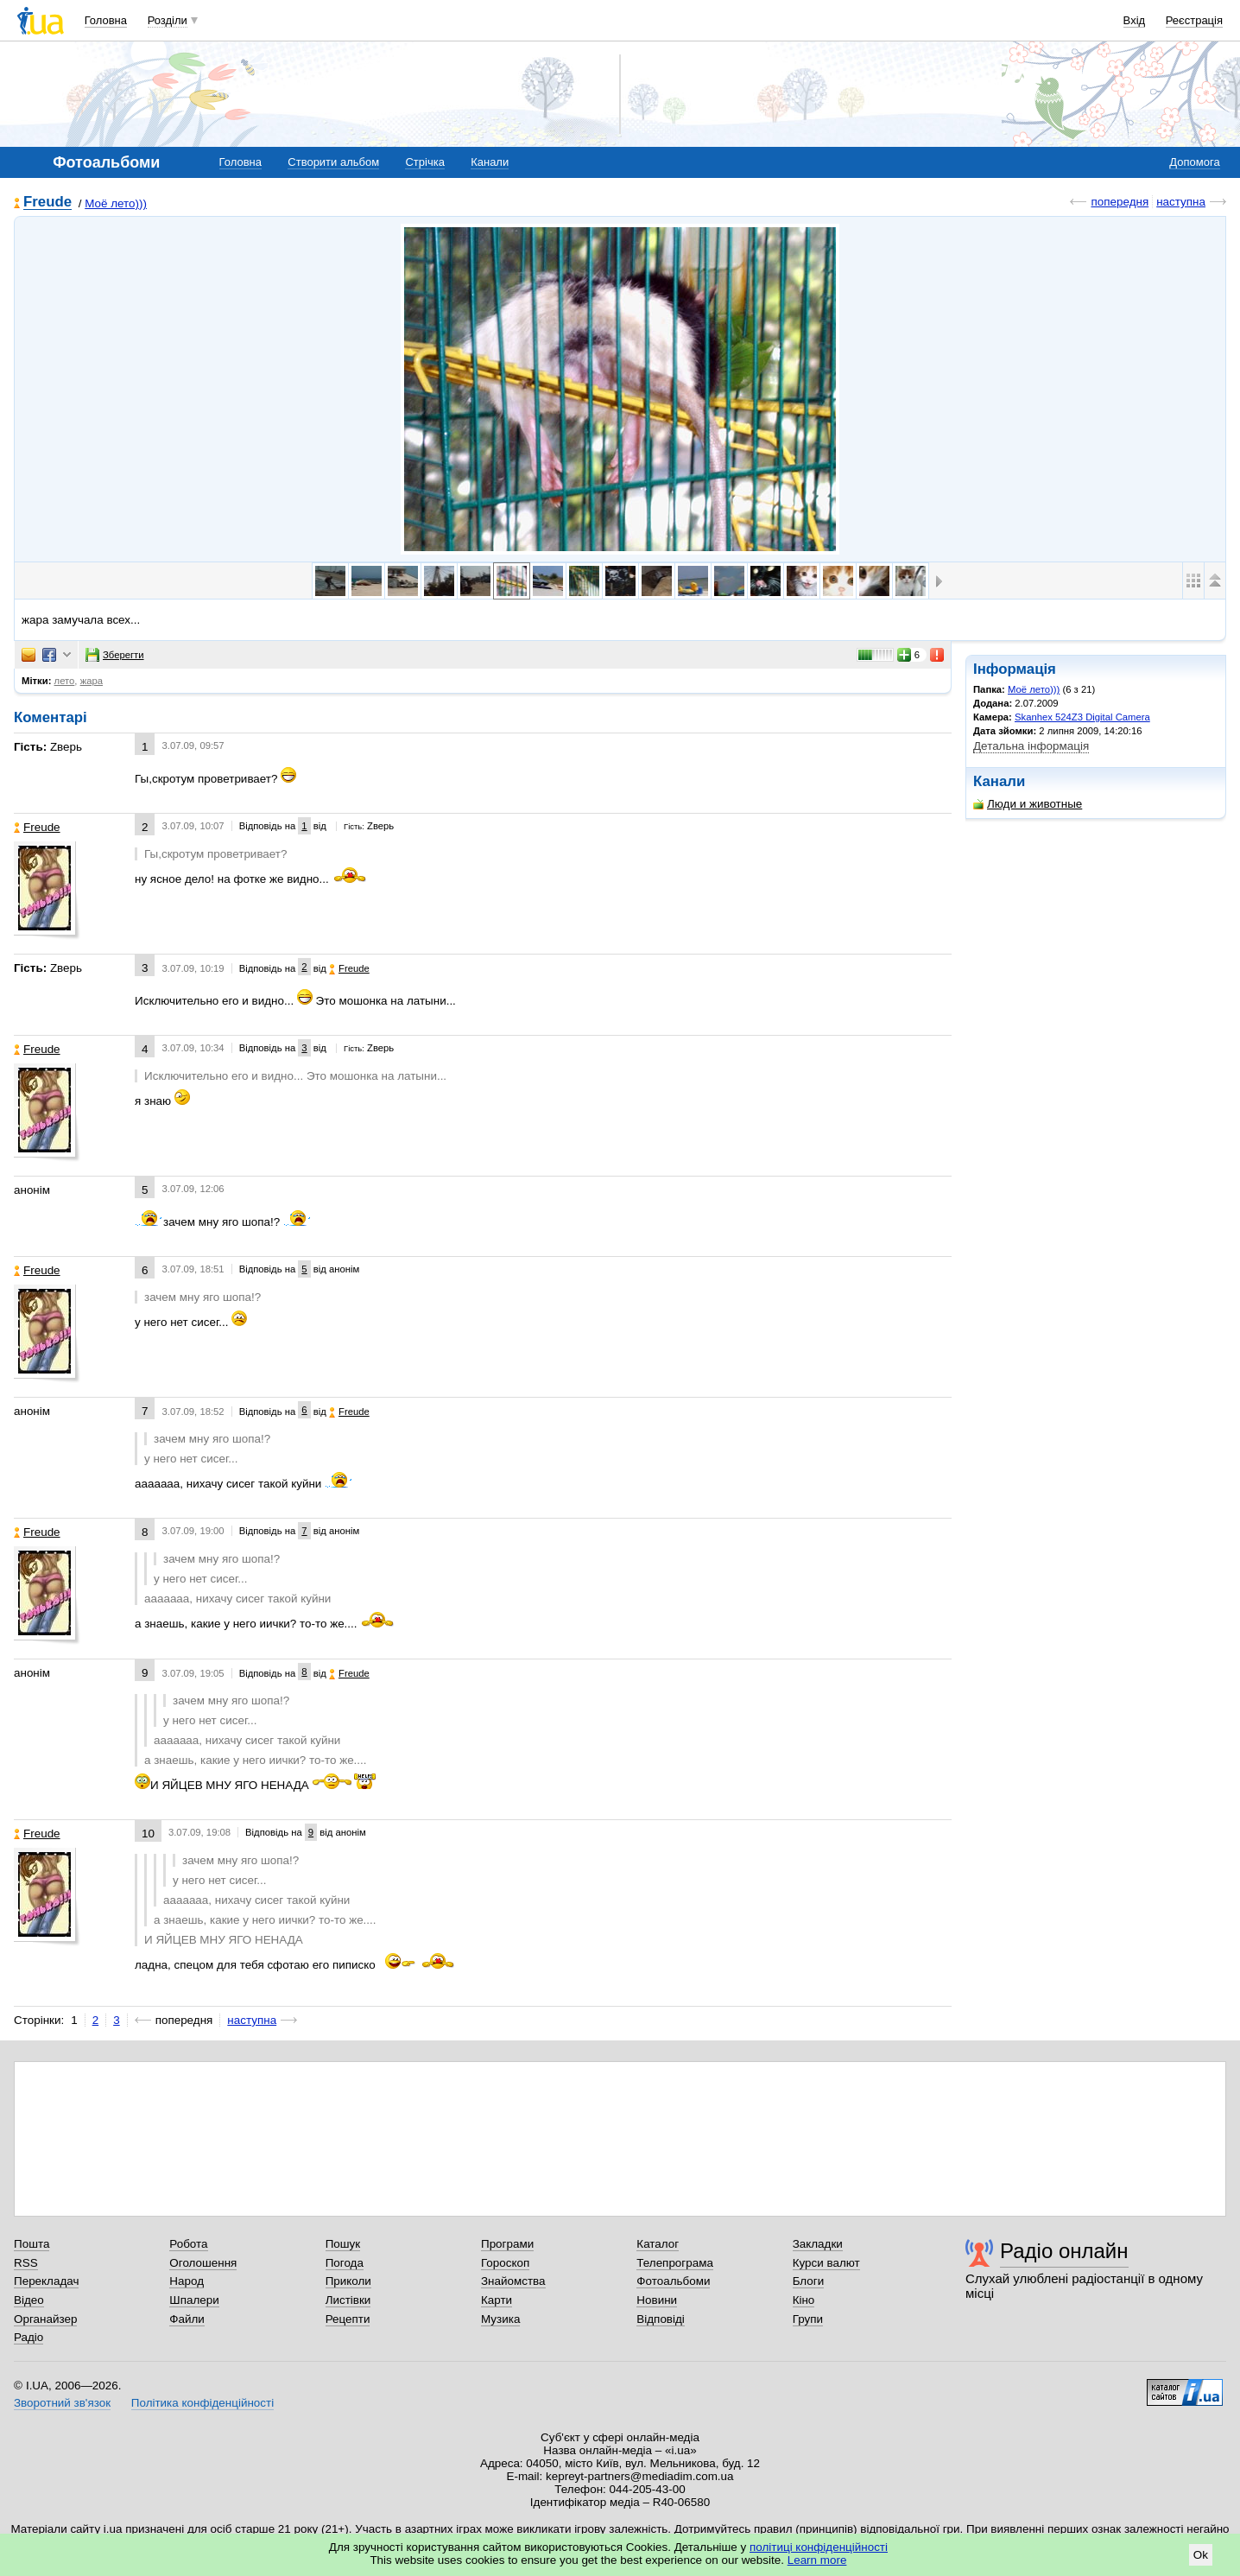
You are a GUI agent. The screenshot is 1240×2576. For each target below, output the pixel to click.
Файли (187, 2319)
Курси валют (826, 2262)
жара (91, 681)
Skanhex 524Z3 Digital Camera (1082, 717)
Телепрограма (674, 2262)
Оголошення (203, 2262)
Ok (1200, 2554)
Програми (507, 2243)
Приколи (348, 2281)
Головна (106, 20)
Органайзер (45, 2319)
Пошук (343, 2243)
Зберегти (114, 655)
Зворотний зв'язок (62, 2402)
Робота (188, 2243)
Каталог (657, 2243)
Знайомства (513, 2281)
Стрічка (424, 161)
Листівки (348, 2300)
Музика (500, 2319)
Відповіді (660, 2319)
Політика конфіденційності (202, 2402)
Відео (29, 2300)
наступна (1180, 201)
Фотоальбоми (673, 2281)
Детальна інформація (1031, 745)
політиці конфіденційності (819, 2547)
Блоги (809, 2281)
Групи (808, 2319)
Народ (186, 2281)
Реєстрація (1194, 20)
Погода (345, 2262)
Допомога (1194, 161)
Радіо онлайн (1064, 2250)
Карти (496, 2300)
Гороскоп (505, 2262)
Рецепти (348, 2319)
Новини (656, 2300)
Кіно (804, 2300)
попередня (1119, 201)
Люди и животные (1027, 803)
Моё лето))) (116, 203)
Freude (47, 202)
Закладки (818, 2243)
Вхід (1134, 20)
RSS (26, 2262)
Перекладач (46, 2281)
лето (64, 681)
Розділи (167, 20)
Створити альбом (333, 161)
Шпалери (193, 2300)
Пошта (31, 2243)
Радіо (28, 2337)
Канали (490, 161)
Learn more (817, 2560)
